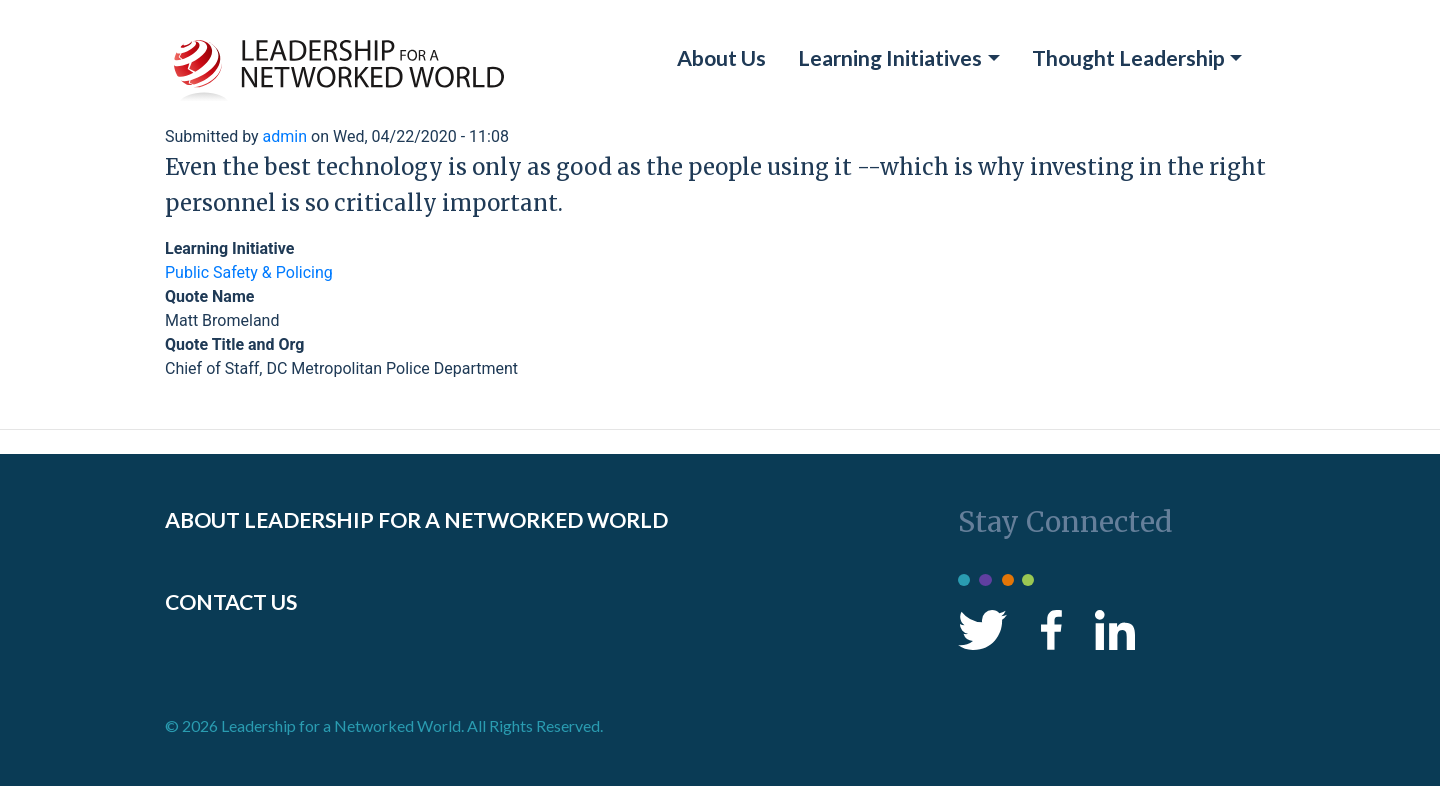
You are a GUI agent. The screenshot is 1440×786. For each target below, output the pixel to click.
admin (285, 136)
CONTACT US (231, 602)
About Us (721, 58)
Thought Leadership (1128, 58)
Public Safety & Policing (249, 272)
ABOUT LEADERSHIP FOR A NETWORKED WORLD (416, 520)
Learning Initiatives (890, 58)
